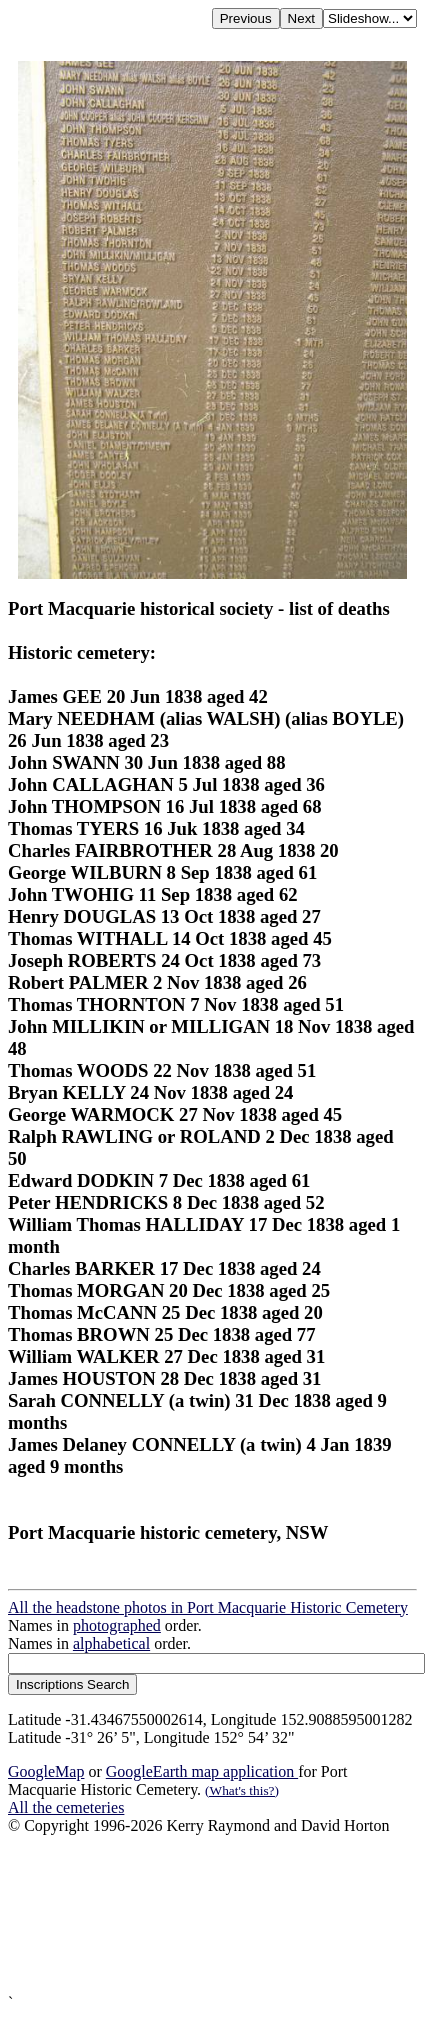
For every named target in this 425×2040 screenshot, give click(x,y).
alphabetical (111, 1643)
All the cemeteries (66, 1807)
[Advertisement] (187, 1914)
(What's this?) (242, 1790)
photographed (117, 1625)
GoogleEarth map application (202, 1771)
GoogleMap (46, 1771)
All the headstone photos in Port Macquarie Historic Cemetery (208, 1607)
